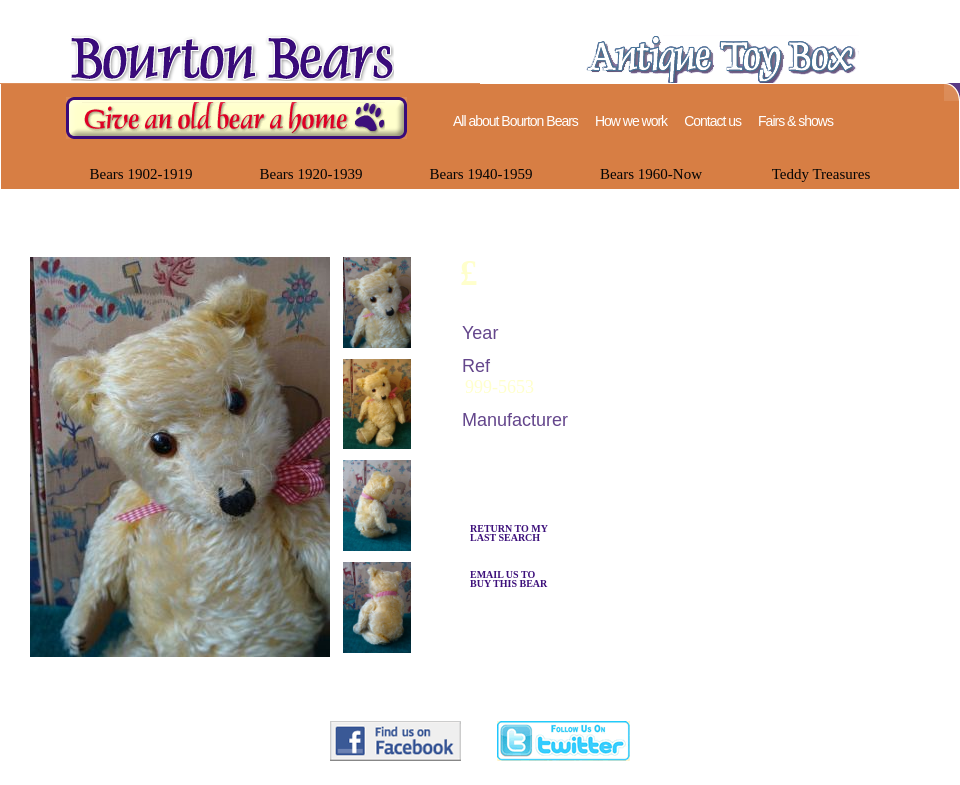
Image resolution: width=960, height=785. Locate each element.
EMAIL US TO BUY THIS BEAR (508, 579)
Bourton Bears (319, 773)
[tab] (373, 304)
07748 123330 (448, 773)
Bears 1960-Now (651, 174)
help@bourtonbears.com (608, 773)
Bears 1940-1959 (481, 174)
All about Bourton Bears (515, 121)
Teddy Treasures (821, 174)
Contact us (712, 121)
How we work (631, 121)
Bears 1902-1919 (141, 174)
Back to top (907, 711)
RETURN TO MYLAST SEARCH (509, 533)
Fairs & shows (795, 121)
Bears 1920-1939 (311, 174)
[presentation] (377, 342)
